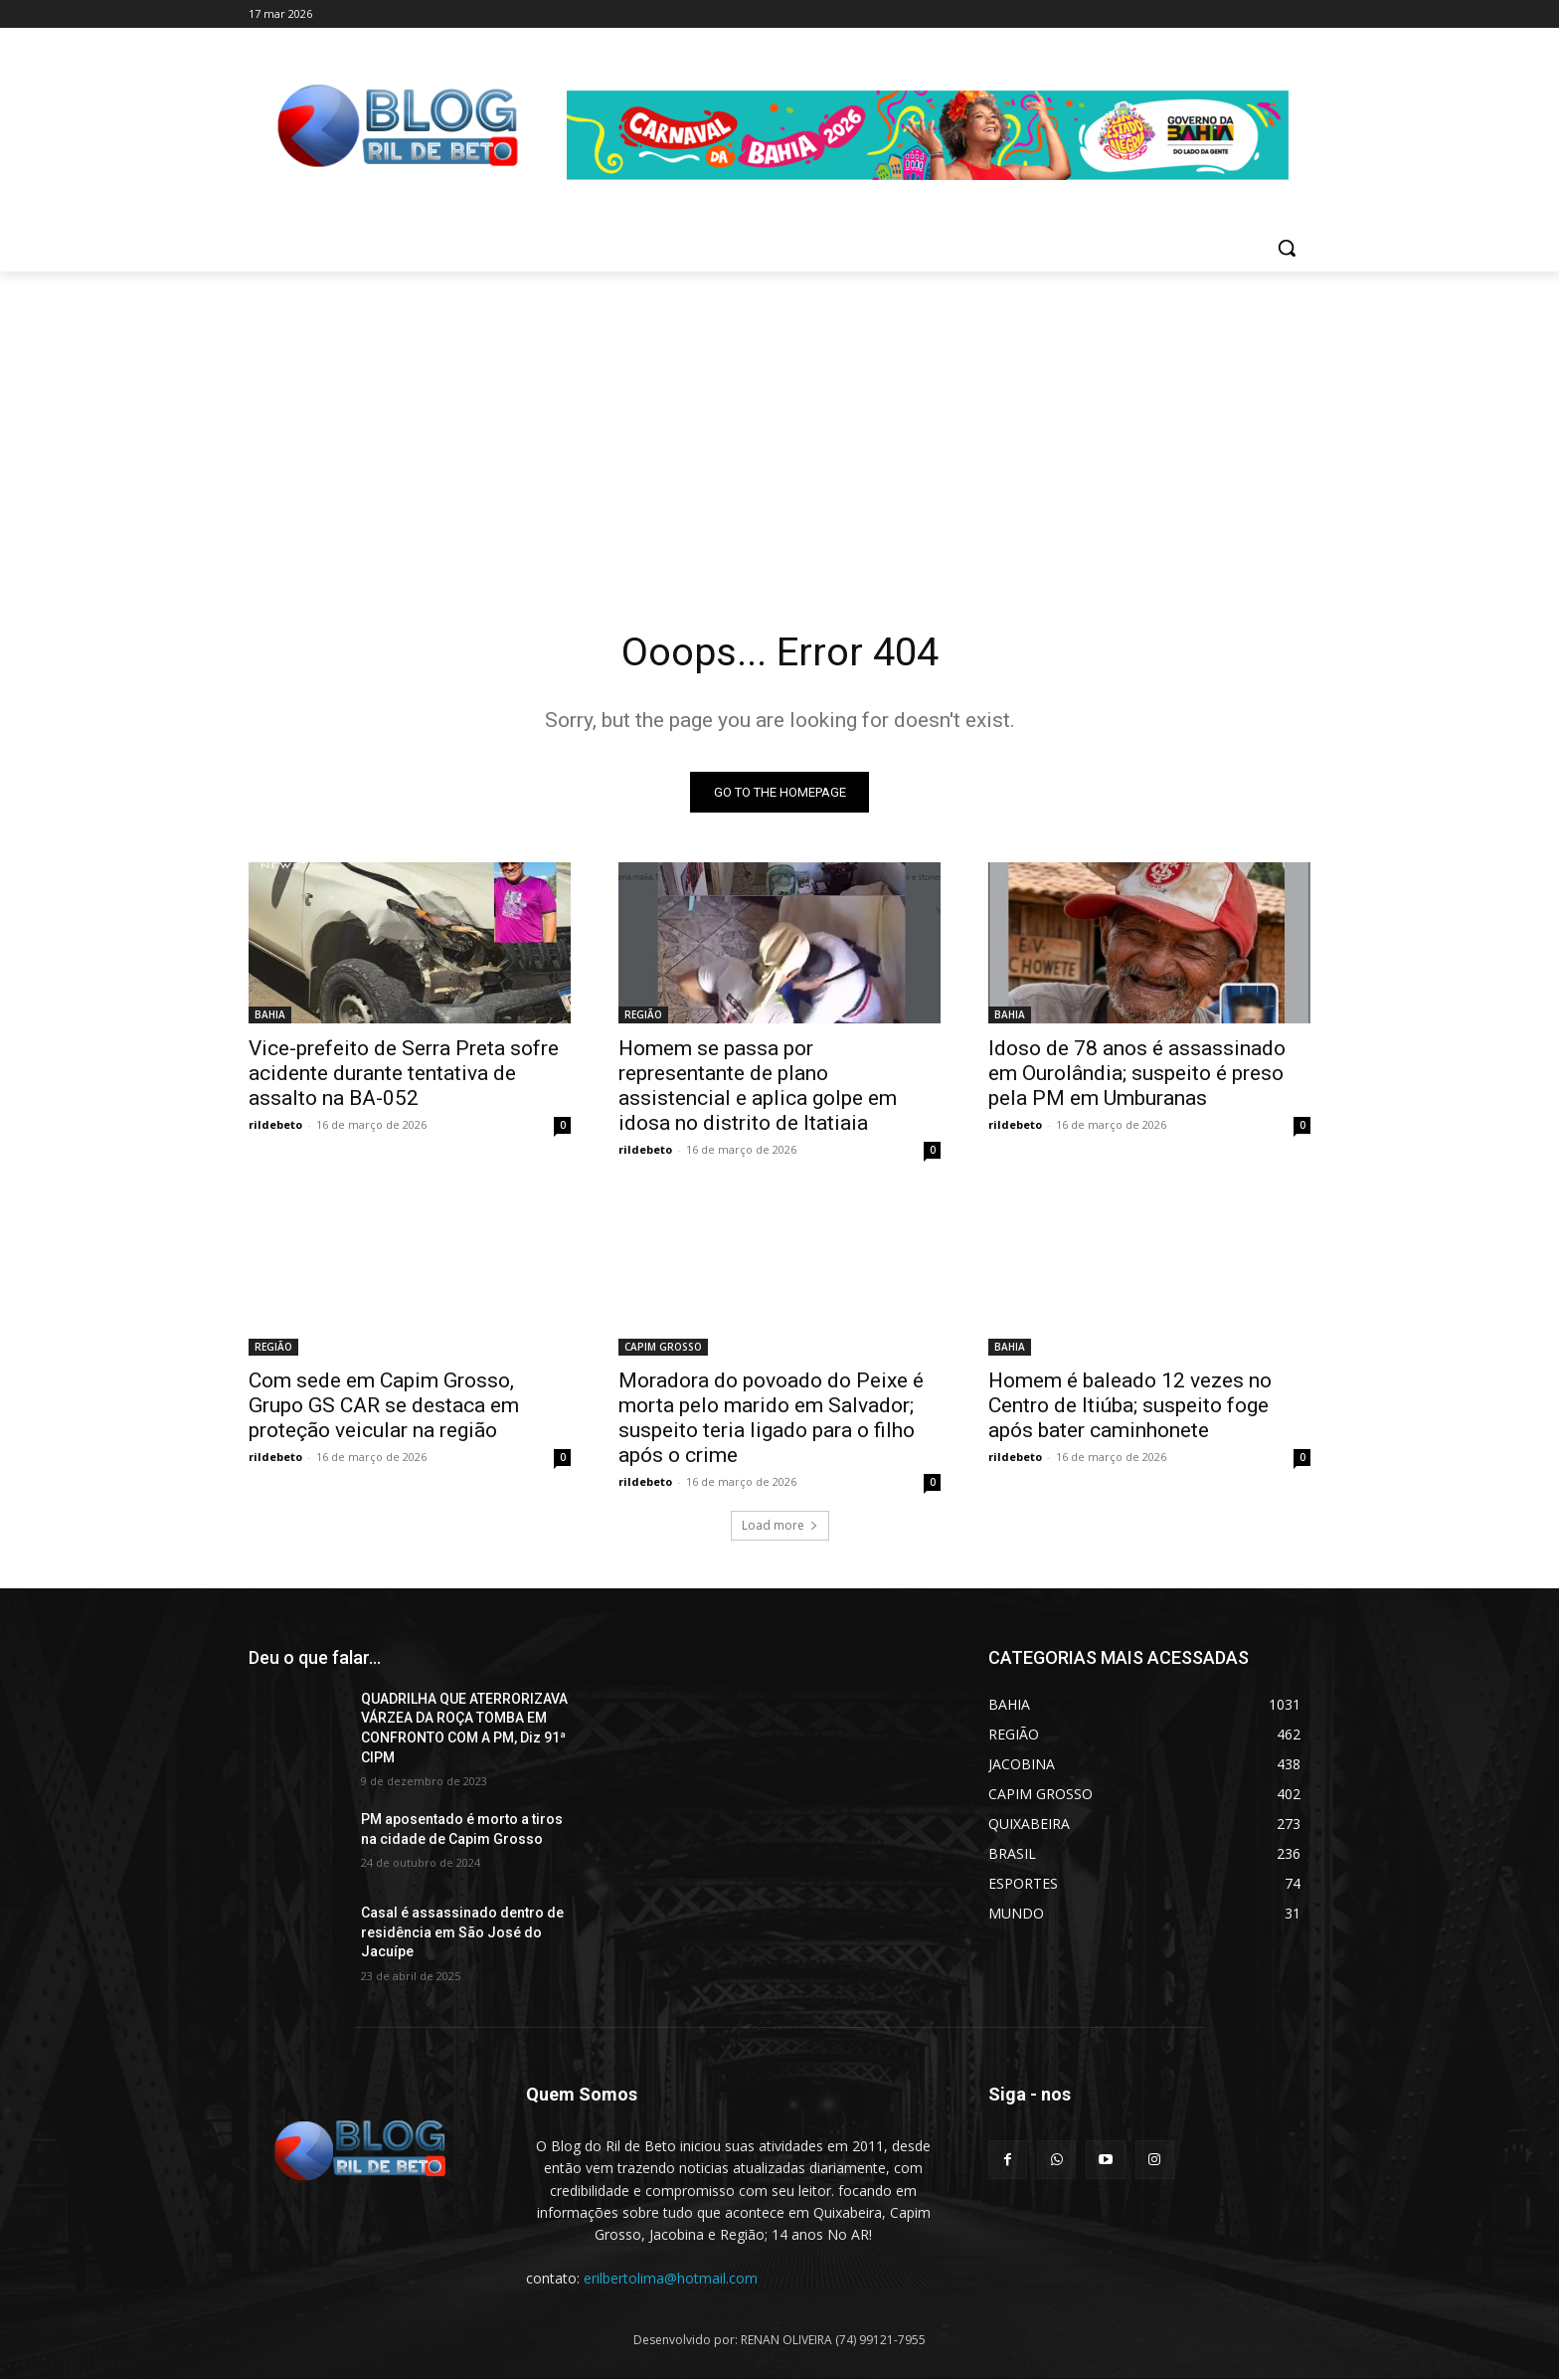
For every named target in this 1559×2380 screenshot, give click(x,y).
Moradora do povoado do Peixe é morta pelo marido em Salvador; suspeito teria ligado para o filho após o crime (771, 1418)
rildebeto (275, 1124)
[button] (1286, 248)
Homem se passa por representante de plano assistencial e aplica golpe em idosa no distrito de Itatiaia (757, 1085)
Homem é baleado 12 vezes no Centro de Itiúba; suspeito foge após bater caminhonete (1130, 1405)
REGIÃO (643, 1014)
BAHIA (270, 1014)
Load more (780, 1525)
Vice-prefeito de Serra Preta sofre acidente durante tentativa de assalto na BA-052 (404, 1073)
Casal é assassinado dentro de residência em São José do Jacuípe (462, 1933)
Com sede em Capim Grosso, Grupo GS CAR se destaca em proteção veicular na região (384, 1405)
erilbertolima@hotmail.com (671, 2278)
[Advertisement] (779, 420)
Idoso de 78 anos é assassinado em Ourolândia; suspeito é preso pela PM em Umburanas (1137, 1073)
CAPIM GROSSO (663, 1347)
